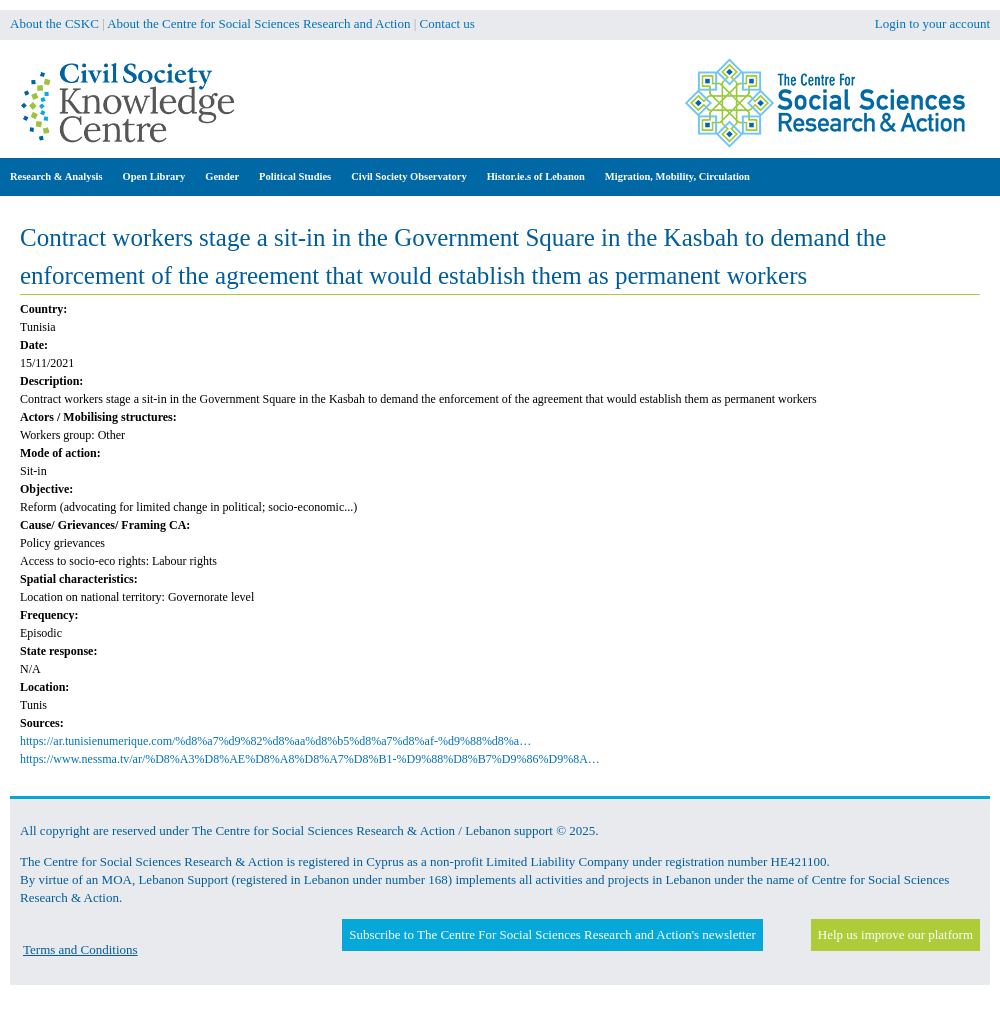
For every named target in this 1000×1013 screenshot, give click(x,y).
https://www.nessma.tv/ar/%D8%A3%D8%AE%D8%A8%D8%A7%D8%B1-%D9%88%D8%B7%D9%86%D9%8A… (310, 759)
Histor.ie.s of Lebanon (536, 176)
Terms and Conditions (80, 949)
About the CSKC (54, 23)
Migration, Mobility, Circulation (677, 176)
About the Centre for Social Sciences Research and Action (258, 23)
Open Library (154, 176)
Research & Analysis (56, 176)
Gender (222, 176)
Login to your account (932, 23)
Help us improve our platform (895, 934)
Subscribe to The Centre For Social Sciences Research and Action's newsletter (552, 934)
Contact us (447, 23)
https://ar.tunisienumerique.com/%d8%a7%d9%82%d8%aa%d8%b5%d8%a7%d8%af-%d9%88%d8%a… (275, 741)
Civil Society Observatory (408, 176)
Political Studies (295, 176)
